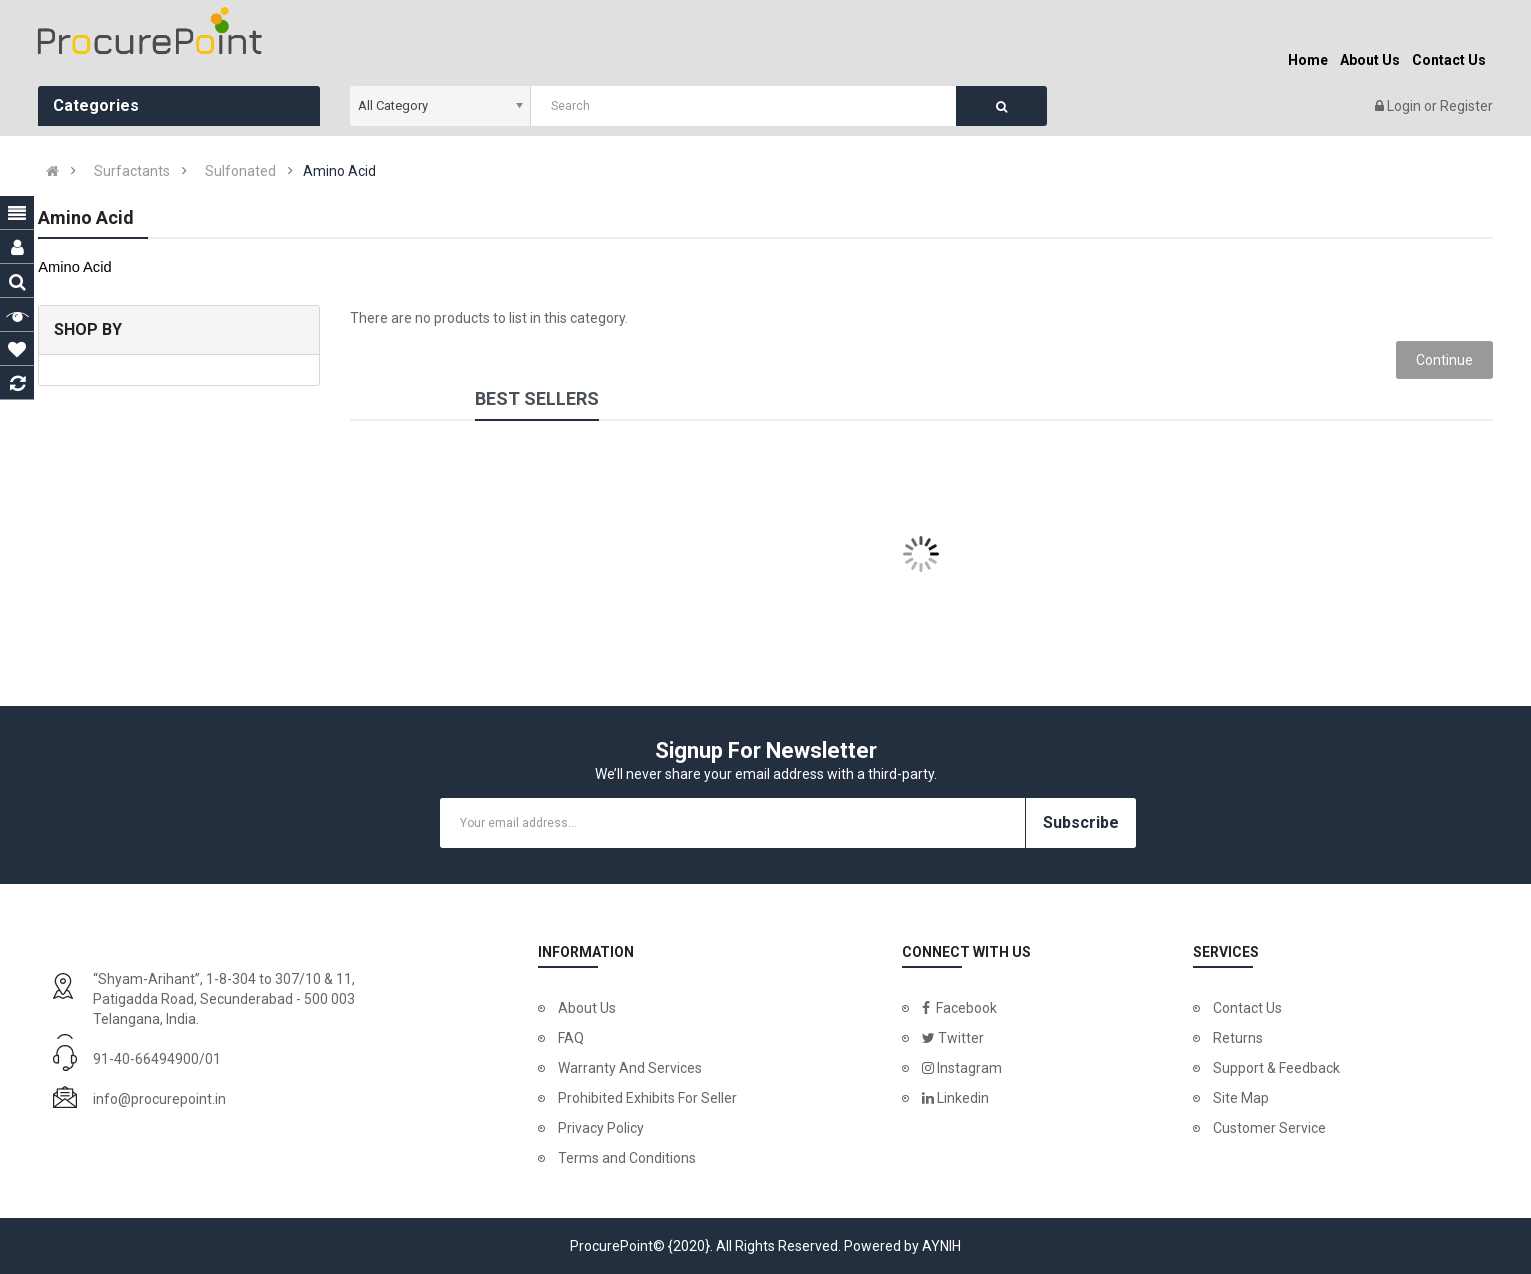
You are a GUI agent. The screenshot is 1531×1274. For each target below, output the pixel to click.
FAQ (571, 1038)
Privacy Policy (601, 1128)
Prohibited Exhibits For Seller (647, 1098)
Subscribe (1081, 822)
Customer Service (1269, 1128)
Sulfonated (240, 171)
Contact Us (1247, 1008)
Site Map (1241, 1098)
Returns (1238, 1038)
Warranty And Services (630, 1068)
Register (1466, 106)
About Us (587, 1008)
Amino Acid (339, 171)
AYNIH (941, 1246)
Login (1405, 106)
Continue (1444, 360)
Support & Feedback (1276, 1068)
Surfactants (132, 171)
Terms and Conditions (627, 1158)
